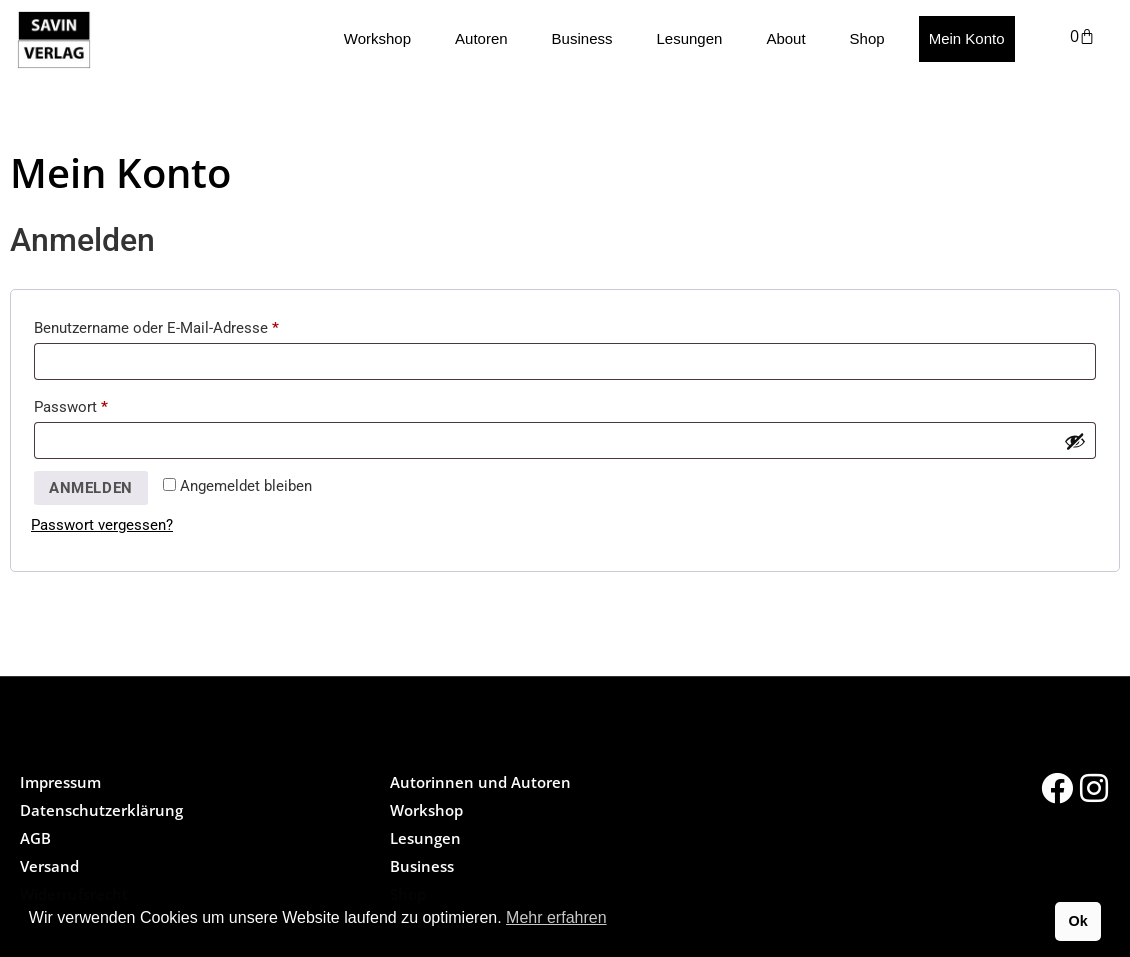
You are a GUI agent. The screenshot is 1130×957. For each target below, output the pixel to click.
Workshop (377, 38)
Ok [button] (1077, 921)
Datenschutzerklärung (101, 810)
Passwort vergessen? (102, 525)
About (785, 38)
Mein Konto (967, 38)
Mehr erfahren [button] (556, 917)
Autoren (481, 38)
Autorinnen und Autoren (480, 782)
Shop (867, 38)
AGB (35, 838)
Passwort (109, 404)
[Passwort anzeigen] (1075, 441)
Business (582, 38)
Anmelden (91, 488)
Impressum (60, 782)
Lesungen (689, 38)
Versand (49, 866)
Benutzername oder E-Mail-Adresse (195, 325)
